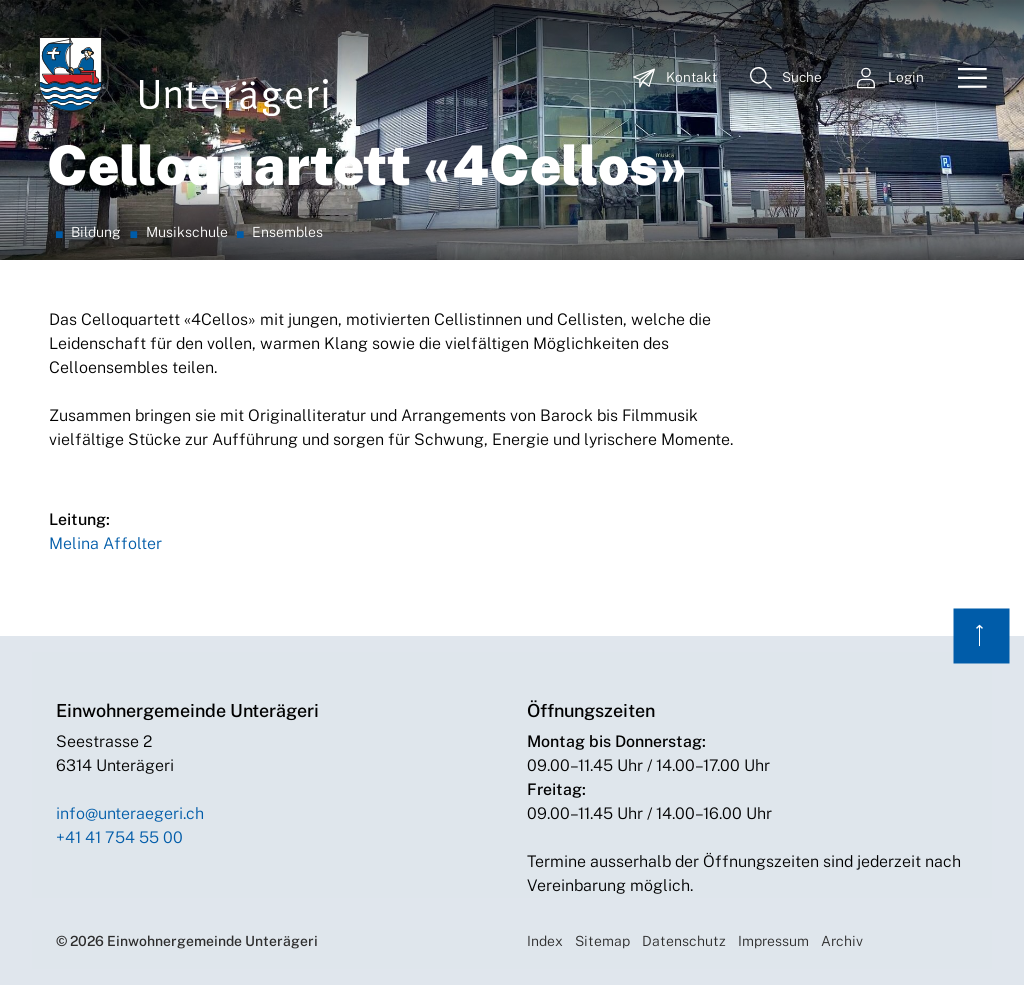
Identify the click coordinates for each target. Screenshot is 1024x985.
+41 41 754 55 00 (119, 837)
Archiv (842, 941)
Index (545, 941)
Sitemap (602, 941)
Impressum (773, 941)
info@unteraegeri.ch (130, 813)
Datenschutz (684, 941)
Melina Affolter (105, 543)
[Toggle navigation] (965, 79)
